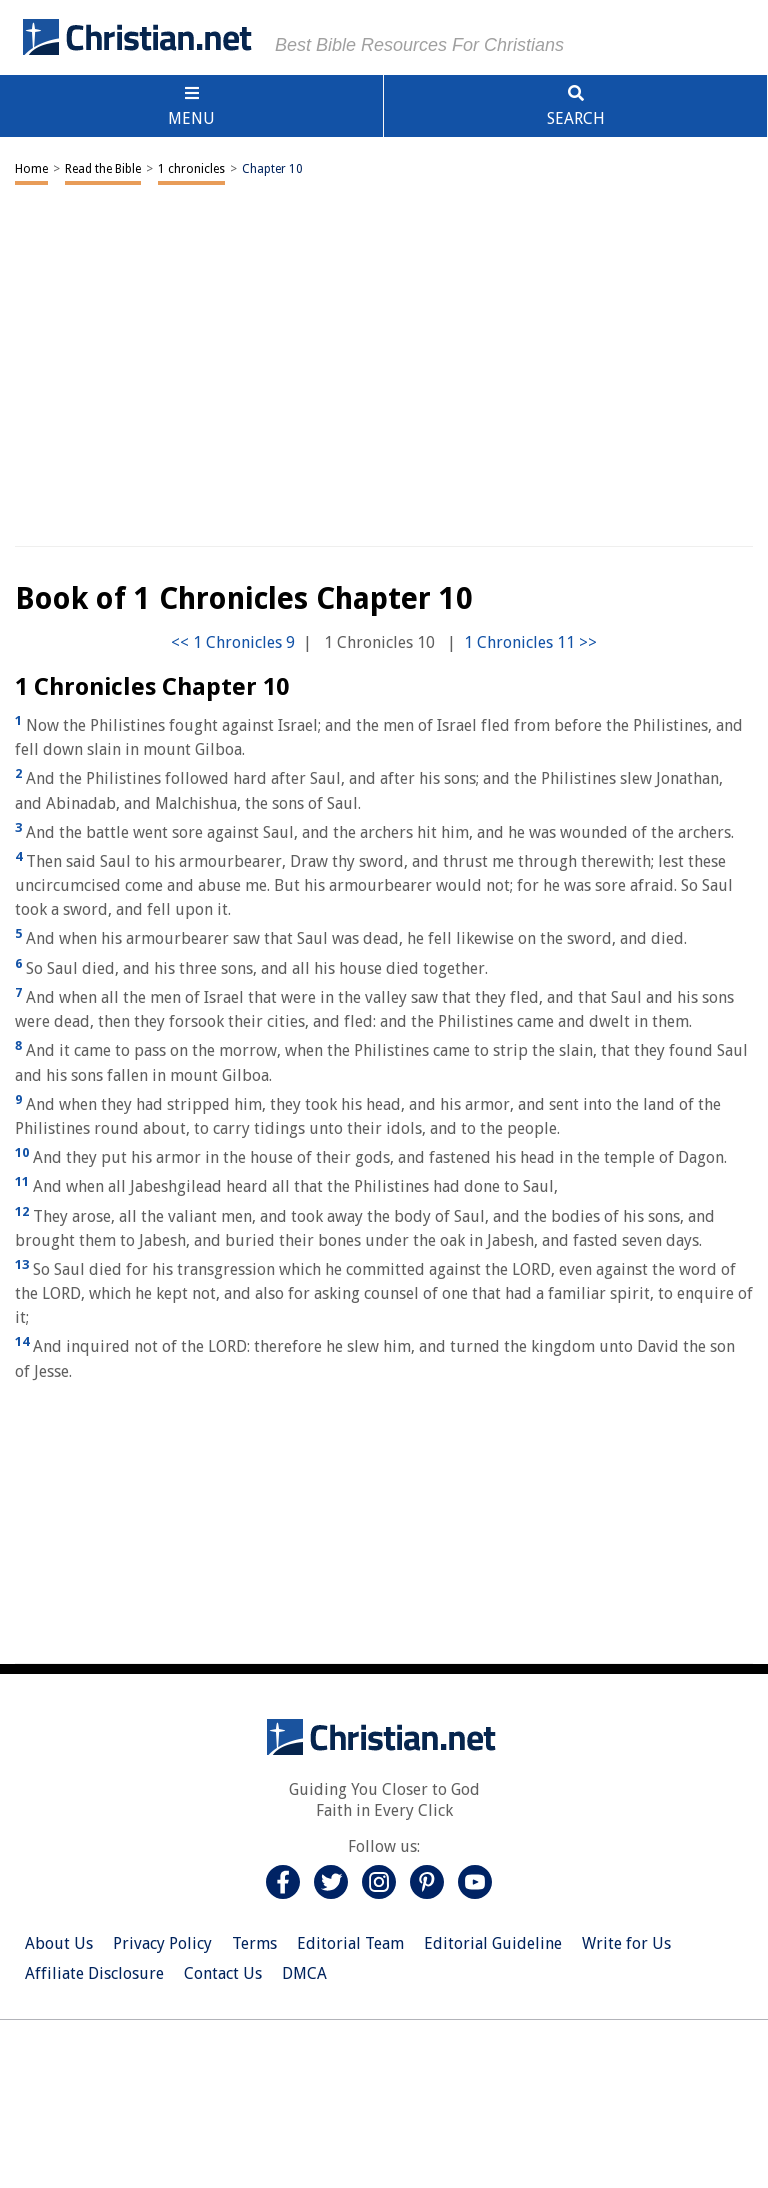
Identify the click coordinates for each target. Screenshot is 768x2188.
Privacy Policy (162, 1943)
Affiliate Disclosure (94, 1973)
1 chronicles (191, 169)
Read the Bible (103, 169)
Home (31, 169)
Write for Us (626, 1943)
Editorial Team (350, 1943)
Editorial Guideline (493, 1943)
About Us (59, 1943)
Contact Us (223, 1973)
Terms (254, 1943)
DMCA (304, 1973)
